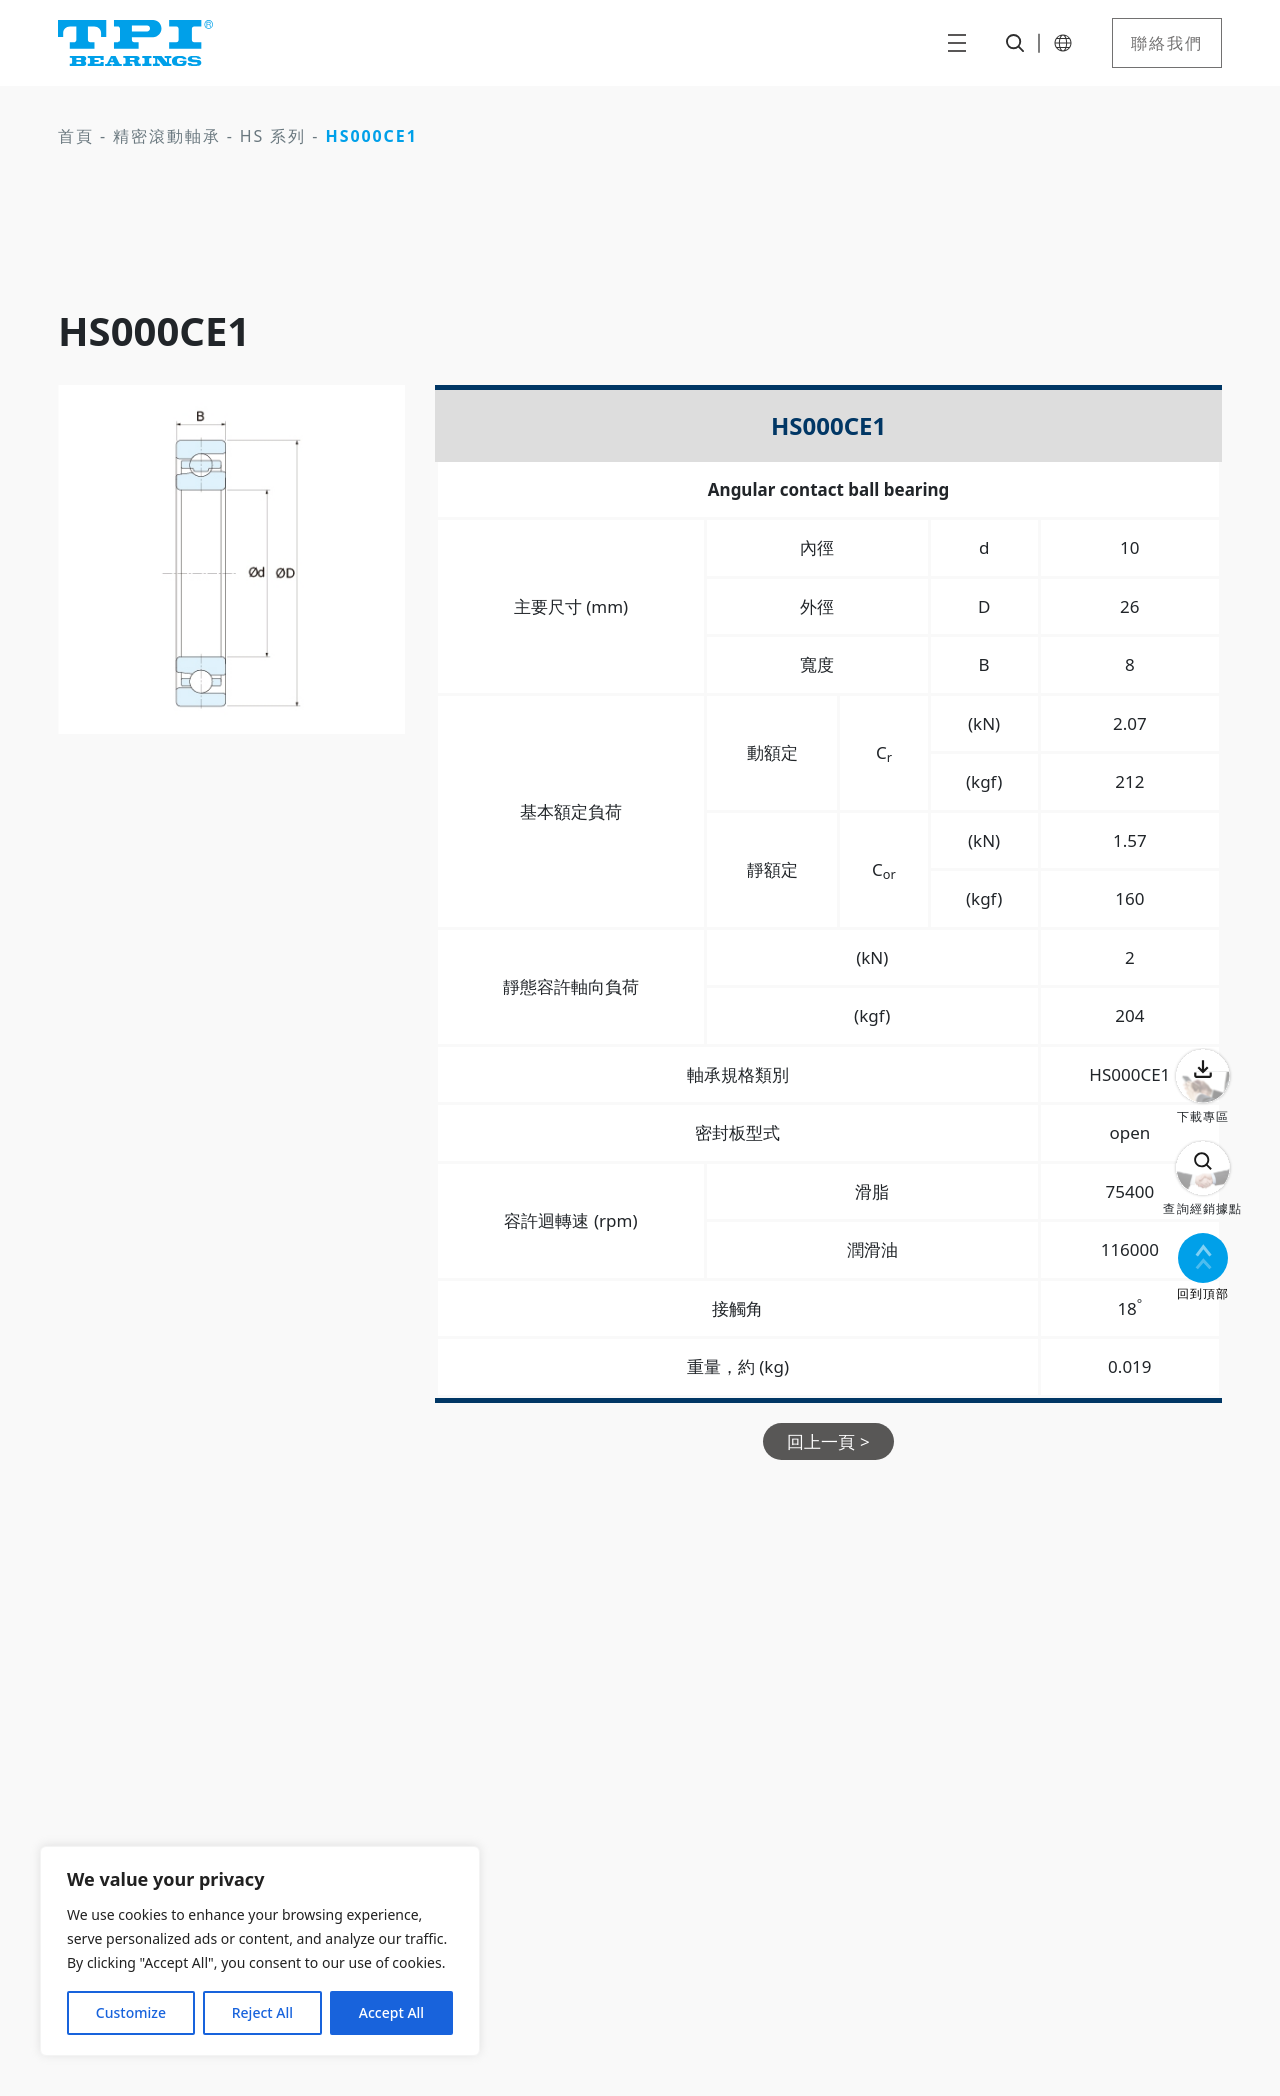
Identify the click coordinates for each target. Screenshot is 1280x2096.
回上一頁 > (828, 1441)
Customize (131, 2012)
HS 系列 (273, 136)
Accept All (391, 2012)
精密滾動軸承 (167, 136)
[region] (260, 1951)
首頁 (76, 136)
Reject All (262, 2012)
